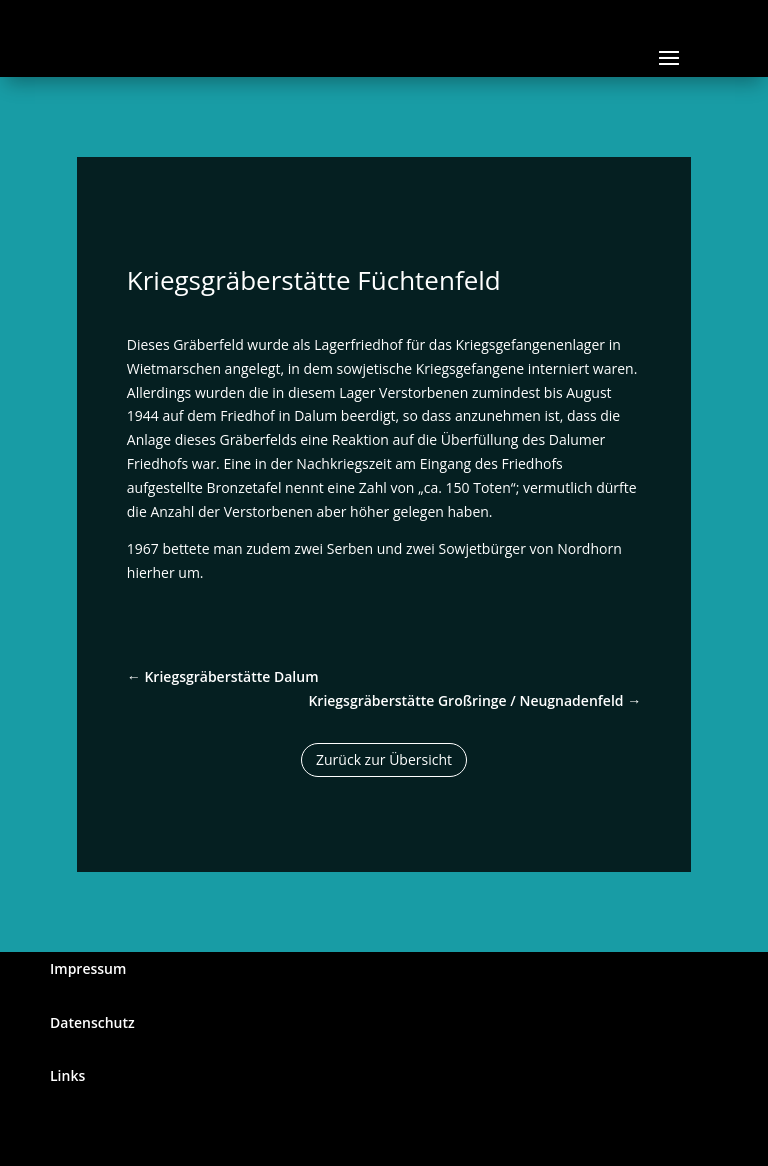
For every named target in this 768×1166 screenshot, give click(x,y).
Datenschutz (92, 1022)
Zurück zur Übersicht (384, 759)
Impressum (88, 968)
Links (67, 1075)
